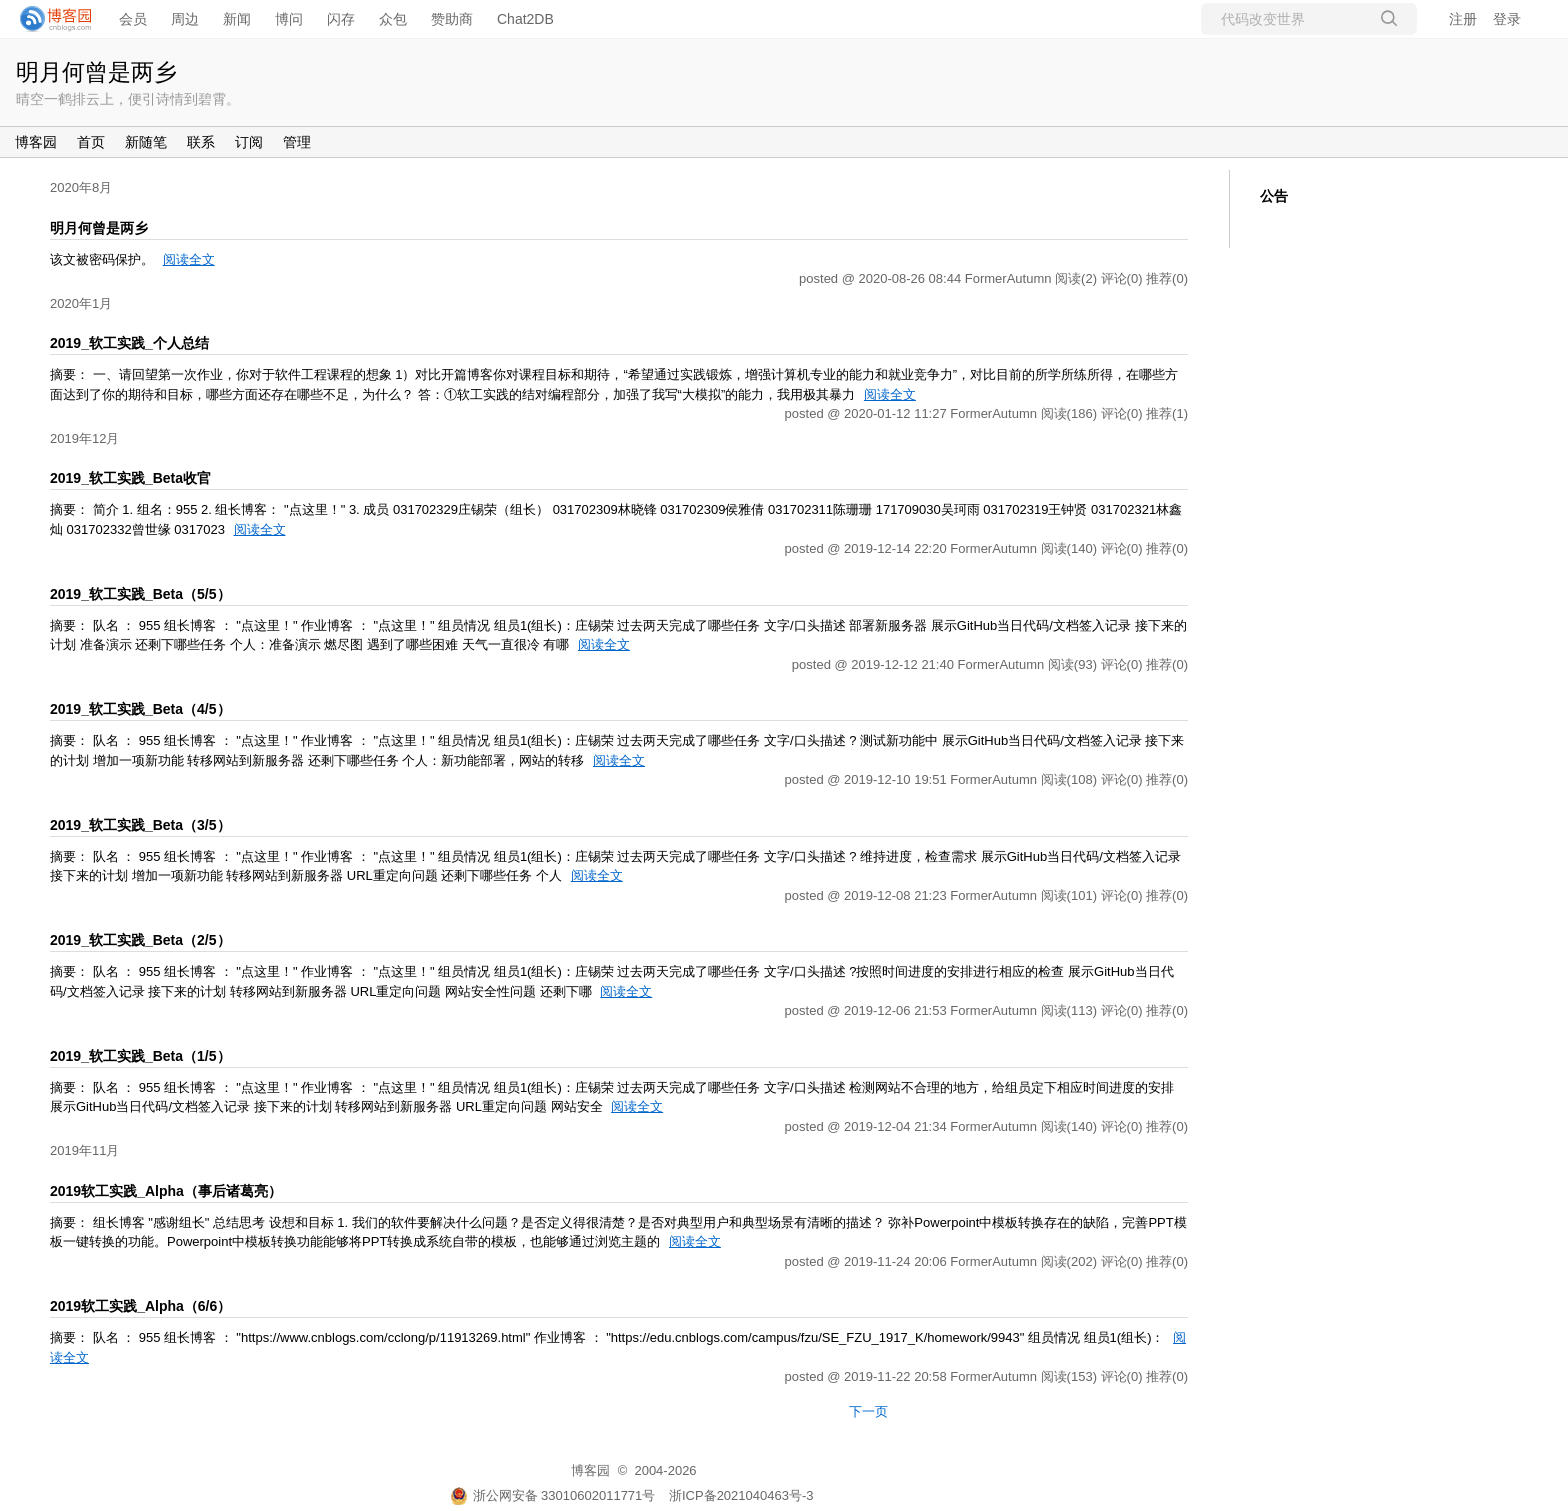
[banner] (50, 19)
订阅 (249, 142)
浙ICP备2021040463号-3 (741, 1495)
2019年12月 (84, 438)
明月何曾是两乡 (96, 72)
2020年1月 (81, 303)
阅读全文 (189, 259)
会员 (133, 19)
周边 (185, 19)
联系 (201, 142)
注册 (1463, 19)
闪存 (341, 19)
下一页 (868, 1411)
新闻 (237, 19)
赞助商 (452, 19)
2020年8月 (81, 187)
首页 (91, 142)
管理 (297, 142)
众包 (393, 19)
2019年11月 (84, 1150)
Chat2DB (525, 19)
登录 (1507, 19)
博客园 (36, 142)
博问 (289, 19)
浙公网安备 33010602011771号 (553, 1495)
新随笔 (146, 142)
